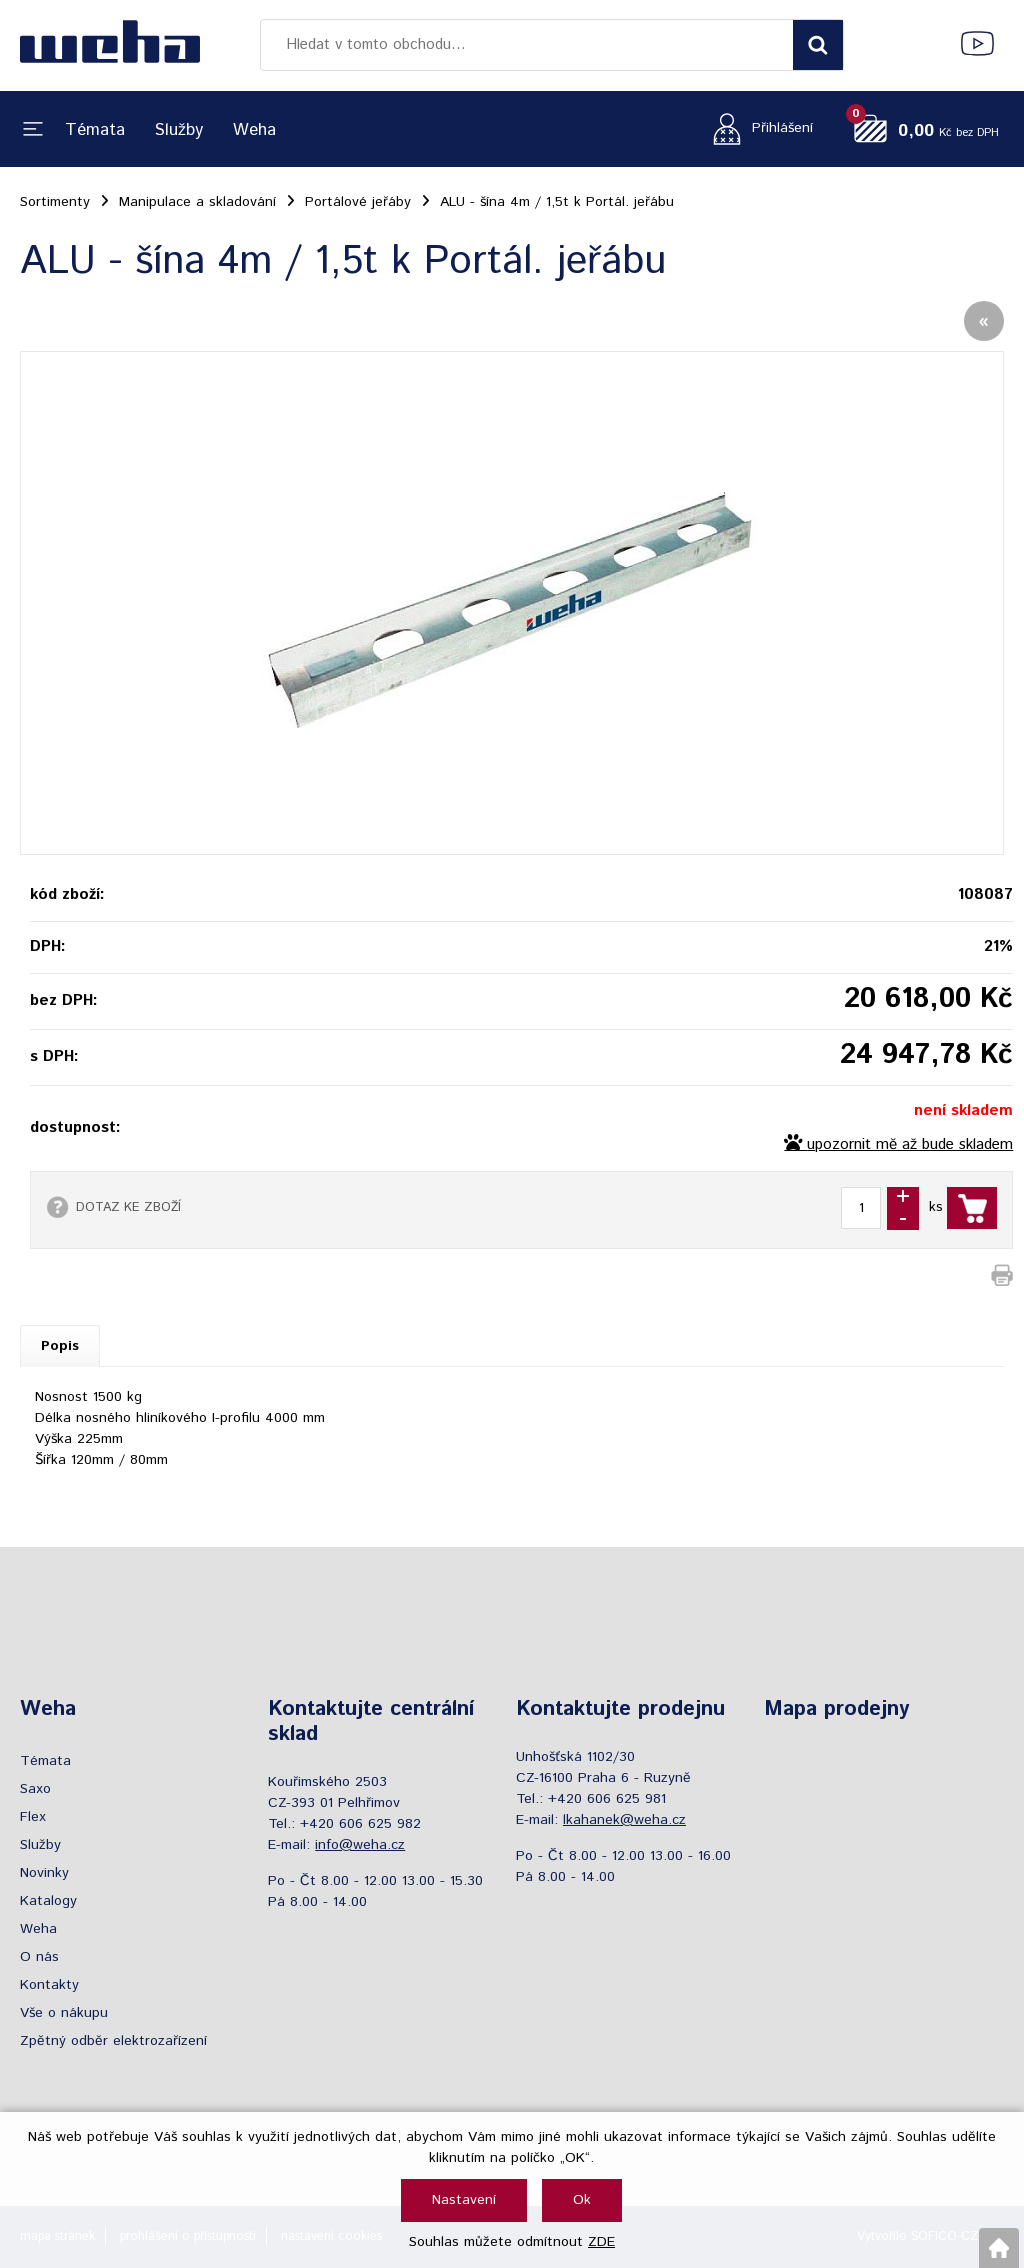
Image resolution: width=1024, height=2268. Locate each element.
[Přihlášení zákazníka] (757, 128)
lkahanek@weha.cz (624, 1820)
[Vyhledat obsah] (818, 45)
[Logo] (110, 45)
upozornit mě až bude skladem (910, 1145)
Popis (60, 1346)
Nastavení (464, 2200)
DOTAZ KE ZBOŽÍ (128, 1207)
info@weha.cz (360, 1845)
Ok (582, 2200)
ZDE (601, 2242)
